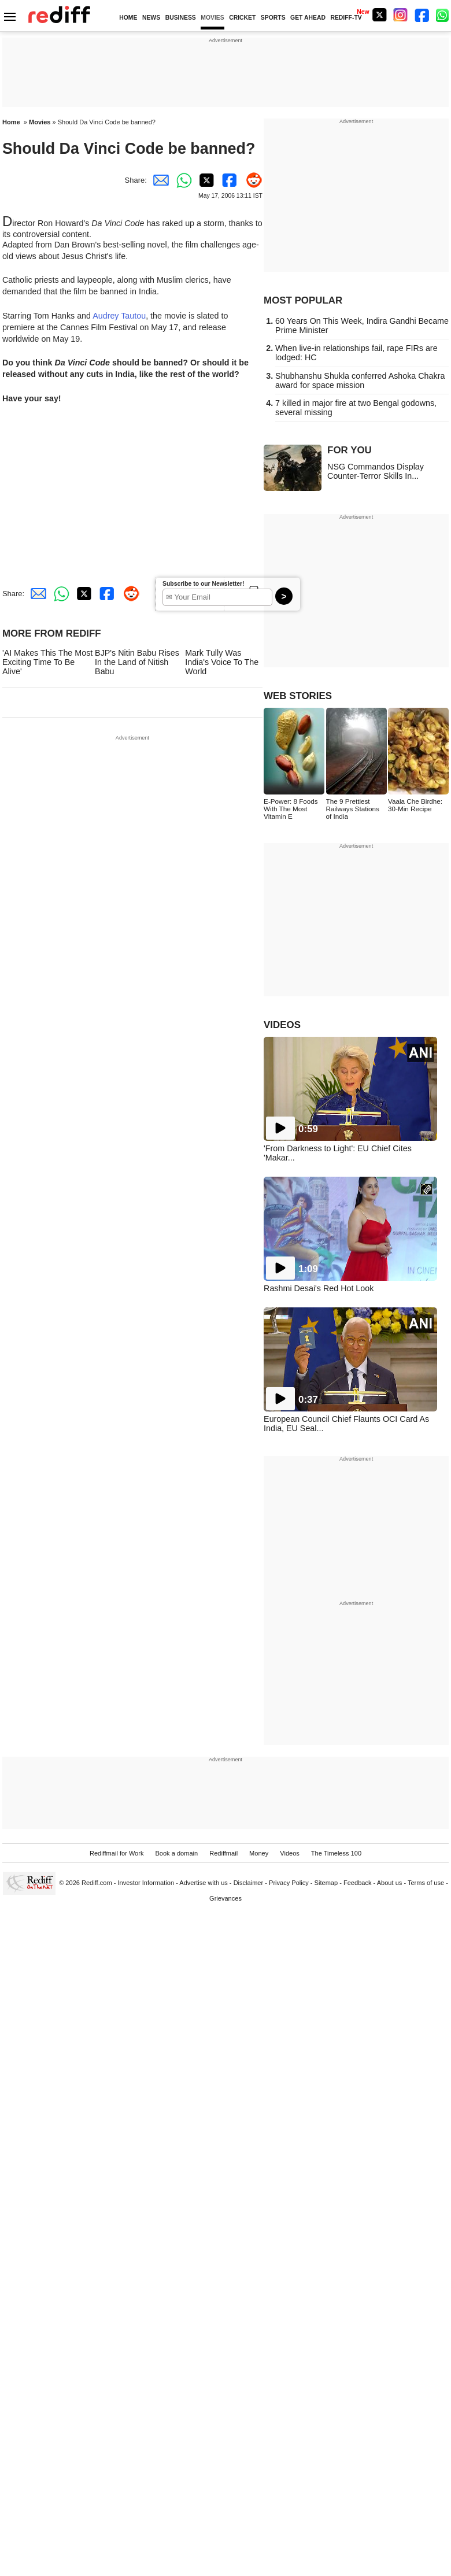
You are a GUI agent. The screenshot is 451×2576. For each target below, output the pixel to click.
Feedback (357, 1882)
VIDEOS (282, 1024)
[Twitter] (379, 15)
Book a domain (176, 1853)
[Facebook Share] (227, 180)
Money (258, 1853)
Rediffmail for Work (117, 1853)
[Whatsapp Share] (181, 180)
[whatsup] (443, 15)
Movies (39, 122)
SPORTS (273, 17)
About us (389, 1882)
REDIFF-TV (345, 17)
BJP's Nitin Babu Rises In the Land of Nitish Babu (137, 662)
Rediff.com (97, 1882)
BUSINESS (180, 17)
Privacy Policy (289, 1882)
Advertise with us (203, 1882)
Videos (290, 1853)
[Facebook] (422, 15)
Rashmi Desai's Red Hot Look (319, 1288)
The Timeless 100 (336, 1853)
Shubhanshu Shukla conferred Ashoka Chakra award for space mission (360, 380)
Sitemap (326, 1882)
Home (11, 122)
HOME (128, 17)
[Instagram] (400, 15)
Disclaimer (249, 1882)
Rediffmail (223, 1853)
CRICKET (242, 17)
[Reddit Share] (251, 180)
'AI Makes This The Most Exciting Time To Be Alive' (47, 662)
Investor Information (145, 1882)
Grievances (225, 1898)
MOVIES (212, 17)
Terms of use (426, 1882)
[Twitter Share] (204, 180)
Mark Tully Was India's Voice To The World (221, 662)
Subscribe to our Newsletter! (203, 584)
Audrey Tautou (119, 315)
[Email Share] (158, 180)
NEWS (151, 17)
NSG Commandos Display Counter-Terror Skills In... (375, 471)
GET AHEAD (308, 17)
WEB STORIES (298, 695)
